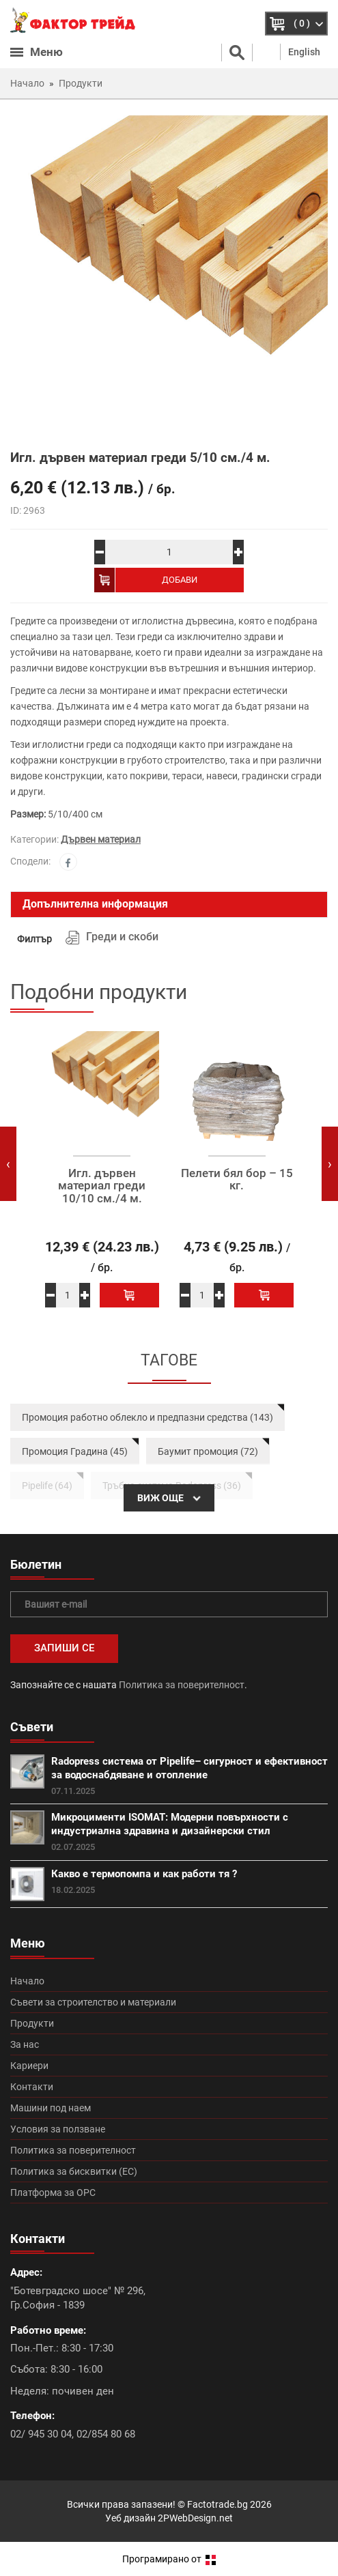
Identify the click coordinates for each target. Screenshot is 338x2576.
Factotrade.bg (217, 2504)
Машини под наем (50, 2107)
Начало (27, 1981)
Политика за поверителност (181, 1684)
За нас (24, 2044)
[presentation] (8, 1164)
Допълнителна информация (95, 903)
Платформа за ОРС (53, 2192)
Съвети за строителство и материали (93, 2002)
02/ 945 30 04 (41, 2434)
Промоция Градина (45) (75, 1451)
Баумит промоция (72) (208, 1451)
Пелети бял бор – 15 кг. (237, 1179)
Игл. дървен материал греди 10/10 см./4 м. (101, 1186)
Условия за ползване (57, 2129)
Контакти (31, 2086)
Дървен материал (101, 839)
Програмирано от (169, 2558)
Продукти (32, 2023)
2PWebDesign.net (195, 2518)
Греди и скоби (122, 936)
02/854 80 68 (105, 2434)
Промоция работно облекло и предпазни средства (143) (147, 1417)
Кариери (29, 2065)
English (304, 51)
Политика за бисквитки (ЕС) (73, 2171)
